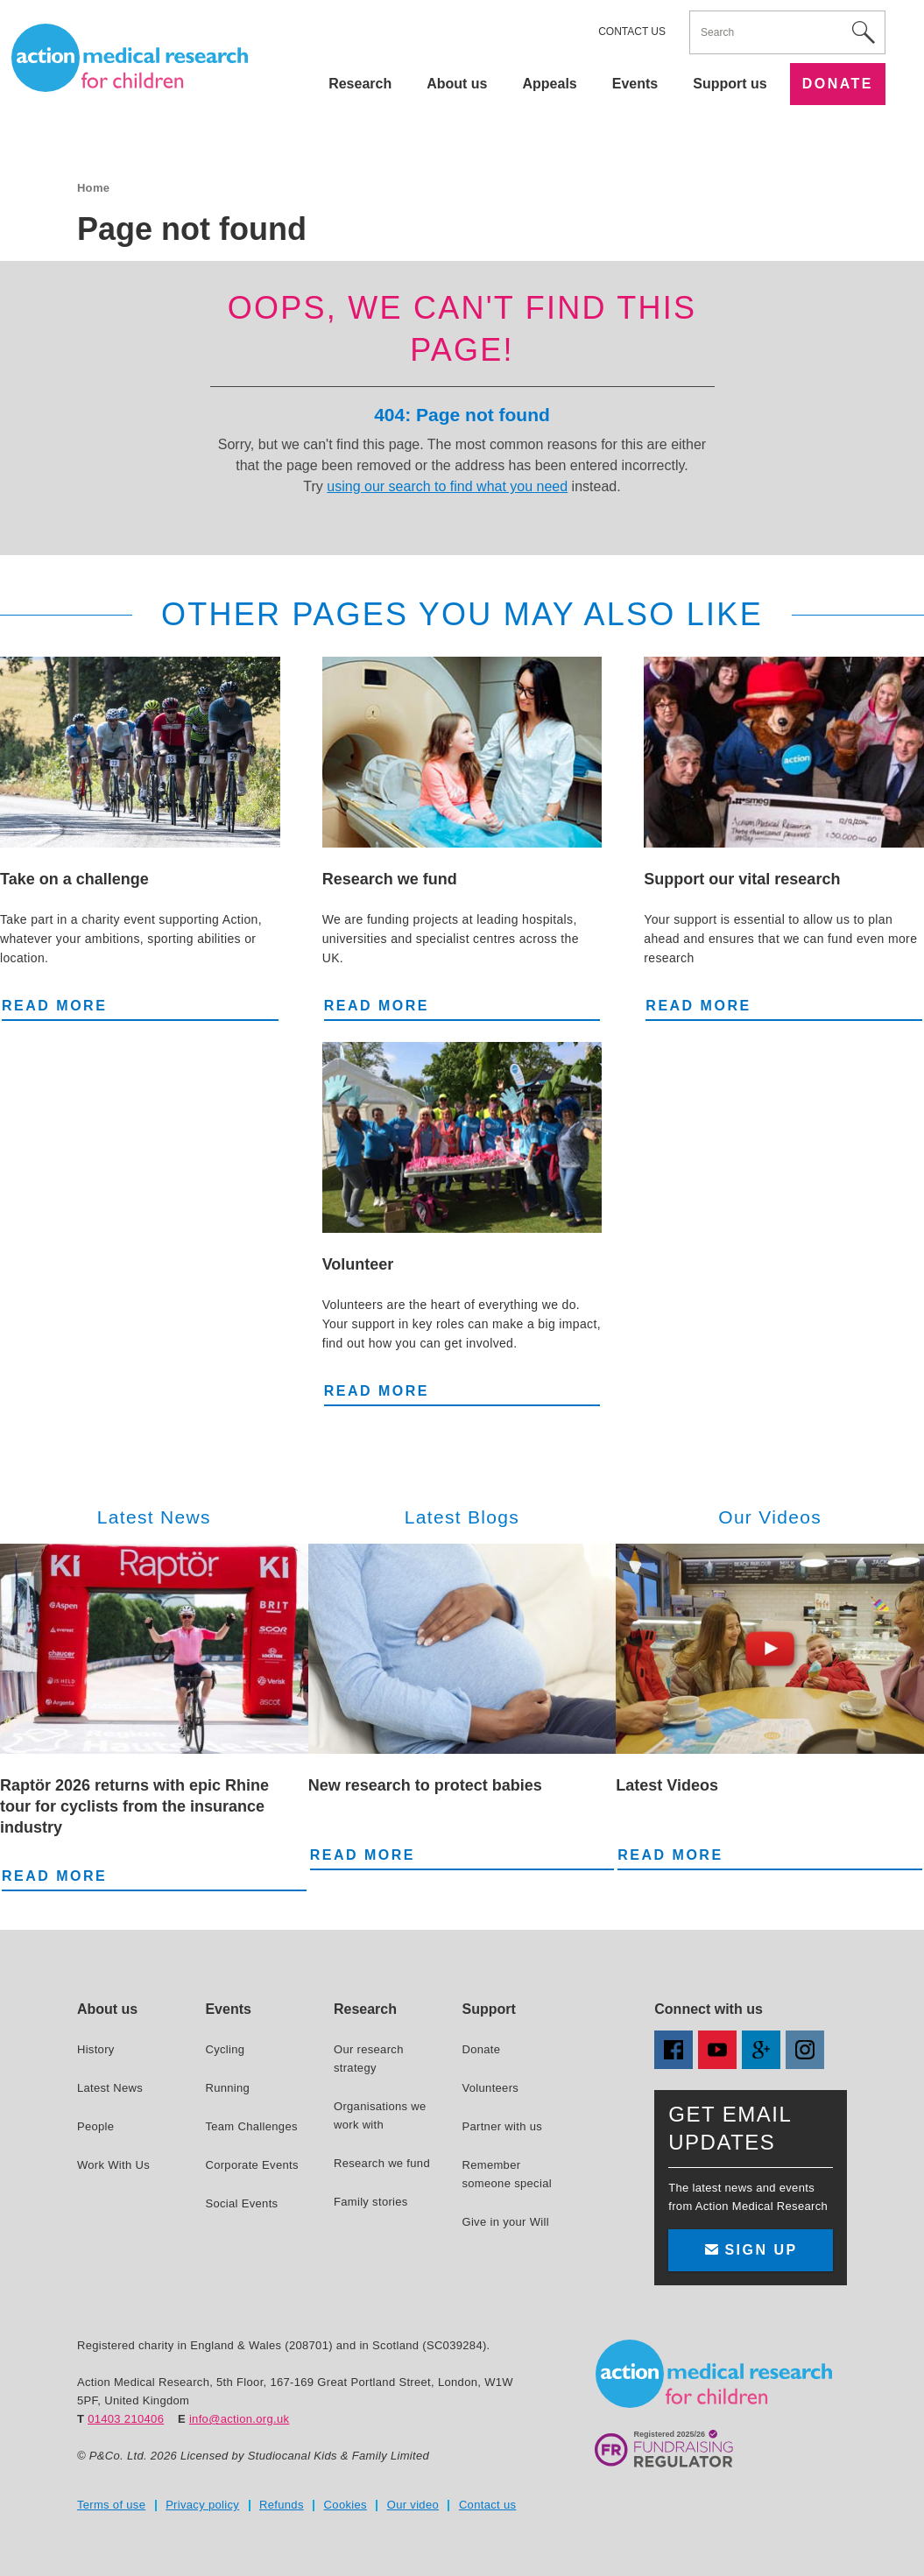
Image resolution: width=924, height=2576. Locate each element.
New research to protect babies (425, 1785)
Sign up (751, 2249)
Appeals (550, 83)
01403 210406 (126, 2418)
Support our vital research (742, 879)
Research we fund (389, 879)
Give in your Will (505, 2221)
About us (457, 83)
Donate (837, 83)
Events (635, 83)
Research (359, 83)
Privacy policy (202, 2504)
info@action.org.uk (239, 2418)
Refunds (281, 2504)
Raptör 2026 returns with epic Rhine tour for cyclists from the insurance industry (134, 1806)
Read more (54, 1004)
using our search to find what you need (447, 486)
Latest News (110, 2087)
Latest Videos (667, 1785)
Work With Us (113, 2164)
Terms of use (111, 2504)
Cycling (224, 2049)
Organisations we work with (380, 2115)
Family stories (371, 2201)
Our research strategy (369, 2058)
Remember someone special (506, 2174)
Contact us (632, 31)
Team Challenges (251, 2126)
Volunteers (490, 2087)
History (96, 2049)
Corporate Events (251, 2164)
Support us (729, 83)
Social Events (241, 2203)
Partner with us (502, 2126)
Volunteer (358, 1264)
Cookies (345, 2504)
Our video (413, 2504)
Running (227, 2087)
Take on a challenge (74, 879)
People (95, 2126)
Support (488, 2009)
